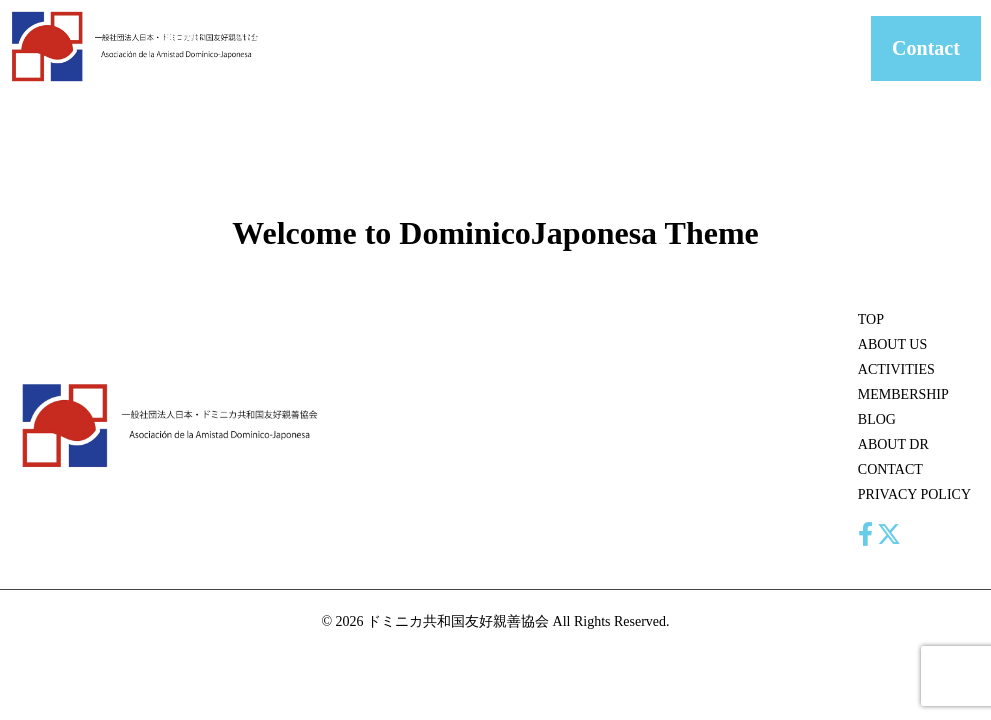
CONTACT (714, 36)
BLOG (557, 36)
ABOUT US (258, 48)
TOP (871, 319)
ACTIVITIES (349, 36)
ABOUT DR (629, 48)
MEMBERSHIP (463, 36)
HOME (184, 36)
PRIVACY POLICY (914, 494)
